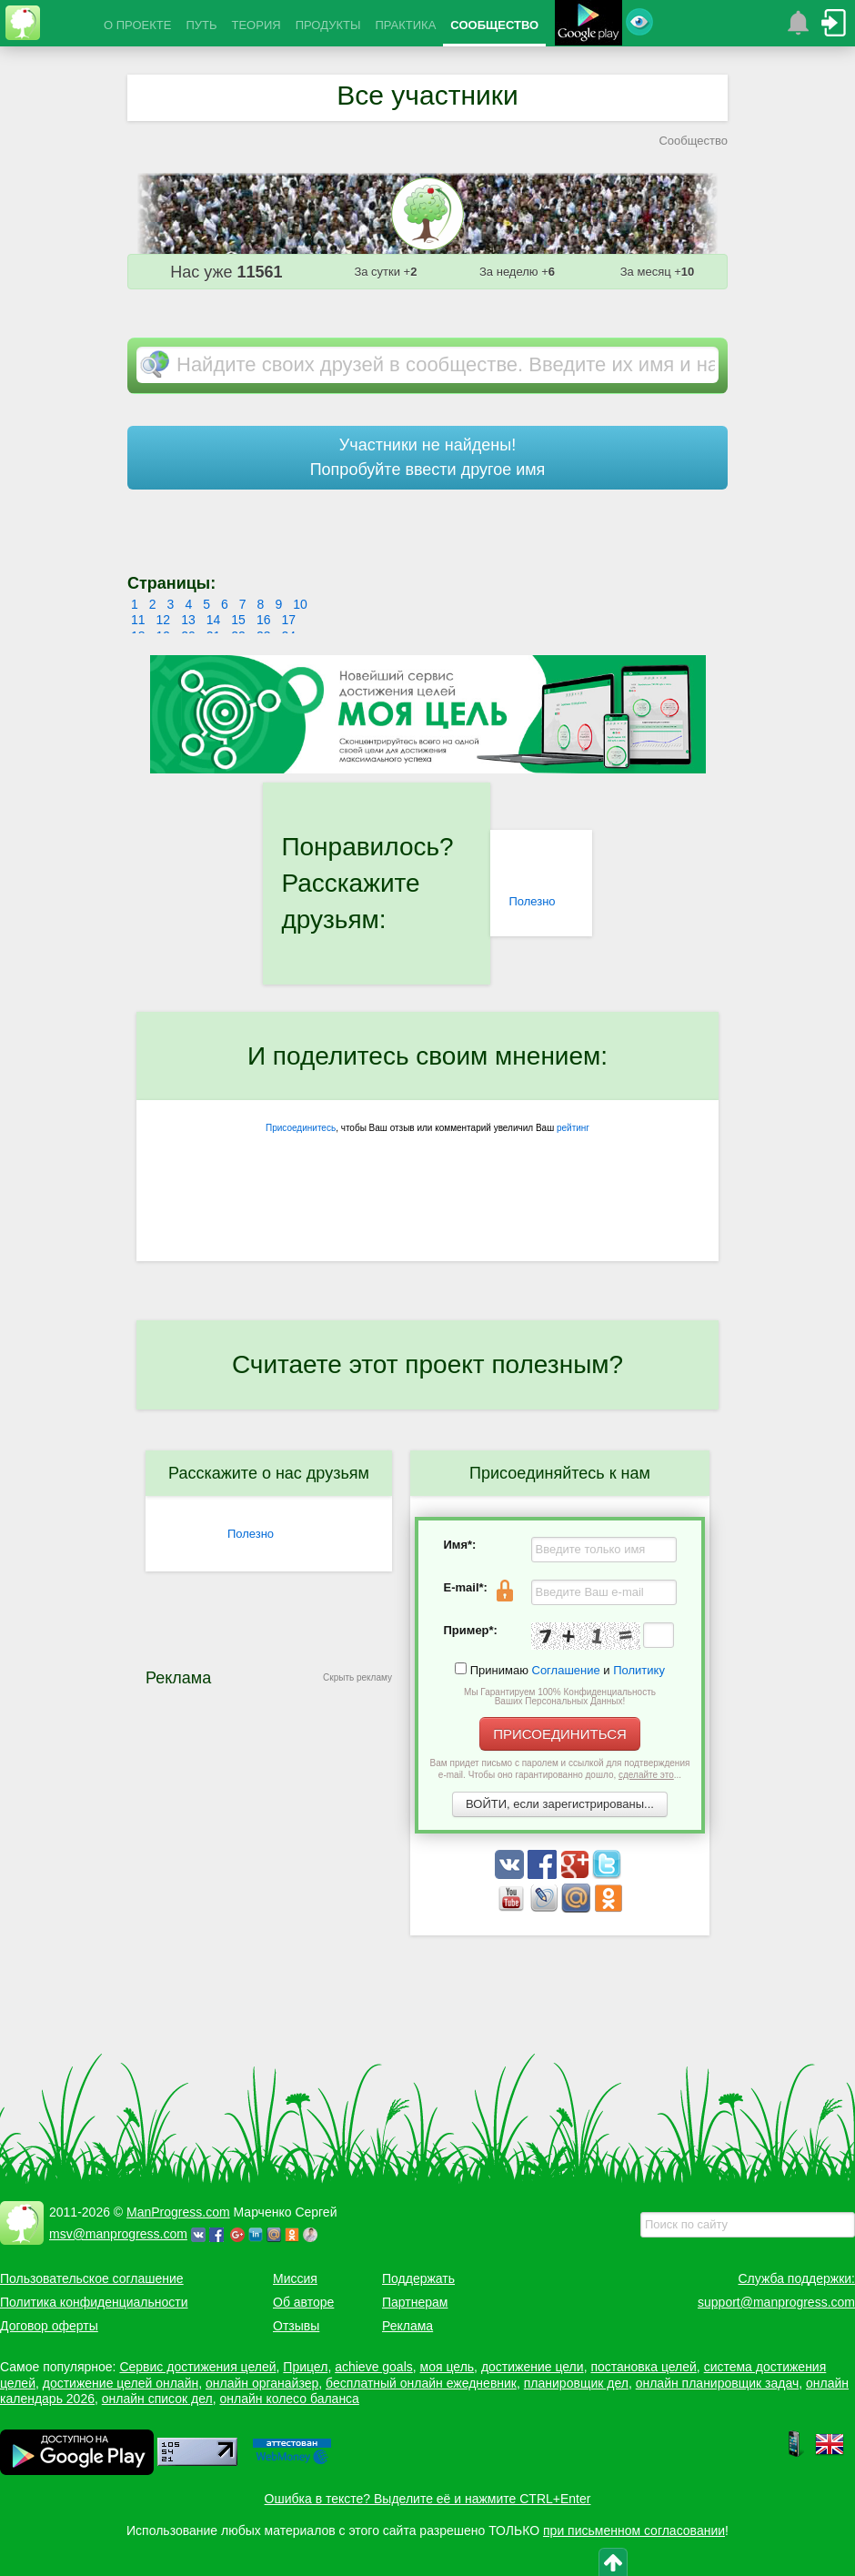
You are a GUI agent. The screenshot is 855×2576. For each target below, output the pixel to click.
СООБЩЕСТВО (494, 25)
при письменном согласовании (634, 2530)
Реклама (407, 2325)
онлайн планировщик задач (718, 2383)
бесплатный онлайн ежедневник (421, 2383)
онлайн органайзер (262, 2383)
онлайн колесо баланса (288, 2398)
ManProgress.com (178, 2212)
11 (138, 619)
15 (238, 619)
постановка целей (643, 2366)
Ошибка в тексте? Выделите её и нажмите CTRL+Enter (428, 2498)
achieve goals (374, 2366)
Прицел (305, 2366)
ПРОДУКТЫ (328, 25)
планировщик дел (576, 2383)
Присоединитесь (301, 1128)
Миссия (295, 2278)
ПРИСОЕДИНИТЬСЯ (560, 1734)
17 (288, 619)
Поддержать (418, 2278)
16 (263, 619)
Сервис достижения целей (197, 2366)
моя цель (447, 2366)
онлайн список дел (157, 2398)
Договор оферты (49, 2325)
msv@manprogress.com (118, 2234)
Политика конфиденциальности (94, 2302)
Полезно (531, 901)
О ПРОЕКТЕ (137, 25)
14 (213, 619)
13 (188, 619)
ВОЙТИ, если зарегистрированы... (560, 1804)
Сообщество (693, 140)
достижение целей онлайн (120, 2383)
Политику (639, 1670)
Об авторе (303, 2302)
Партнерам (415, 2302)
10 (300, 604)
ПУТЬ (201, 25)
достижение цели (532, 2366)
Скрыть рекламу (357, 1677)
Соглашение (566, 1670)
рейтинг (573, 1128)
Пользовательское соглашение (92, 2278)
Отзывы (296, 2325)
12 (163, 619)
